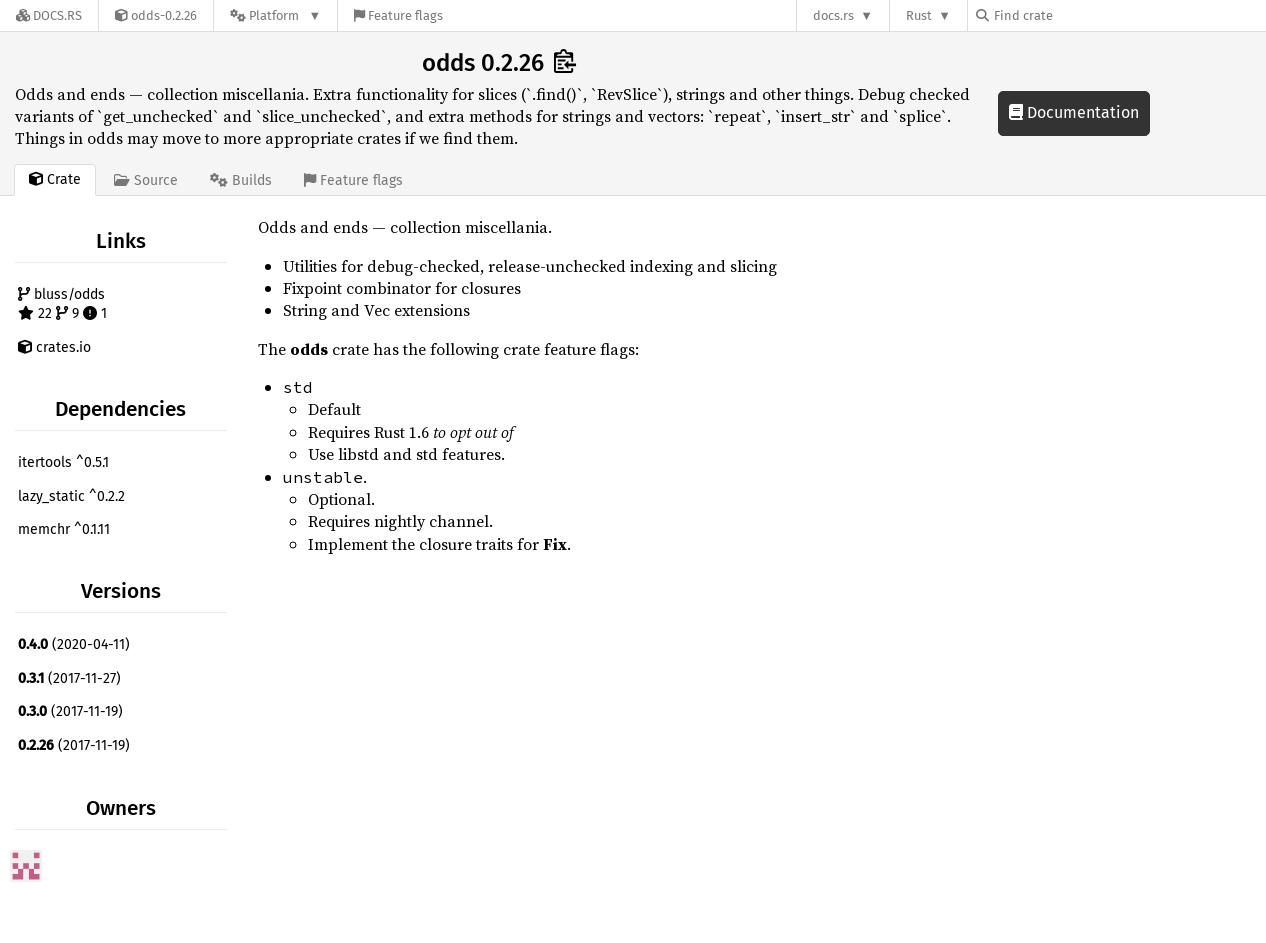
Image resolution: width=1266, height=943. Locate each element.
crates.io (54, 347)
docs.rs (833, 15)
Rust (919, 15)
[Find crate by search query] (1076, 15)
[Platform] (275, 15)
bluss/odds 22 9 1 (62, 304)
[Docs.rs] (49, 15)
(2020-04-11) (74, 644)
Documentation (1074, 112)
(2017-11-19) (70, 711)
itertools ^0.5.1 (63, 462)
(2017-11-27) (69, 678)
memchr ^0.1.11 (64, 529)
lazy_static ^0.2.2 (71, 496)
